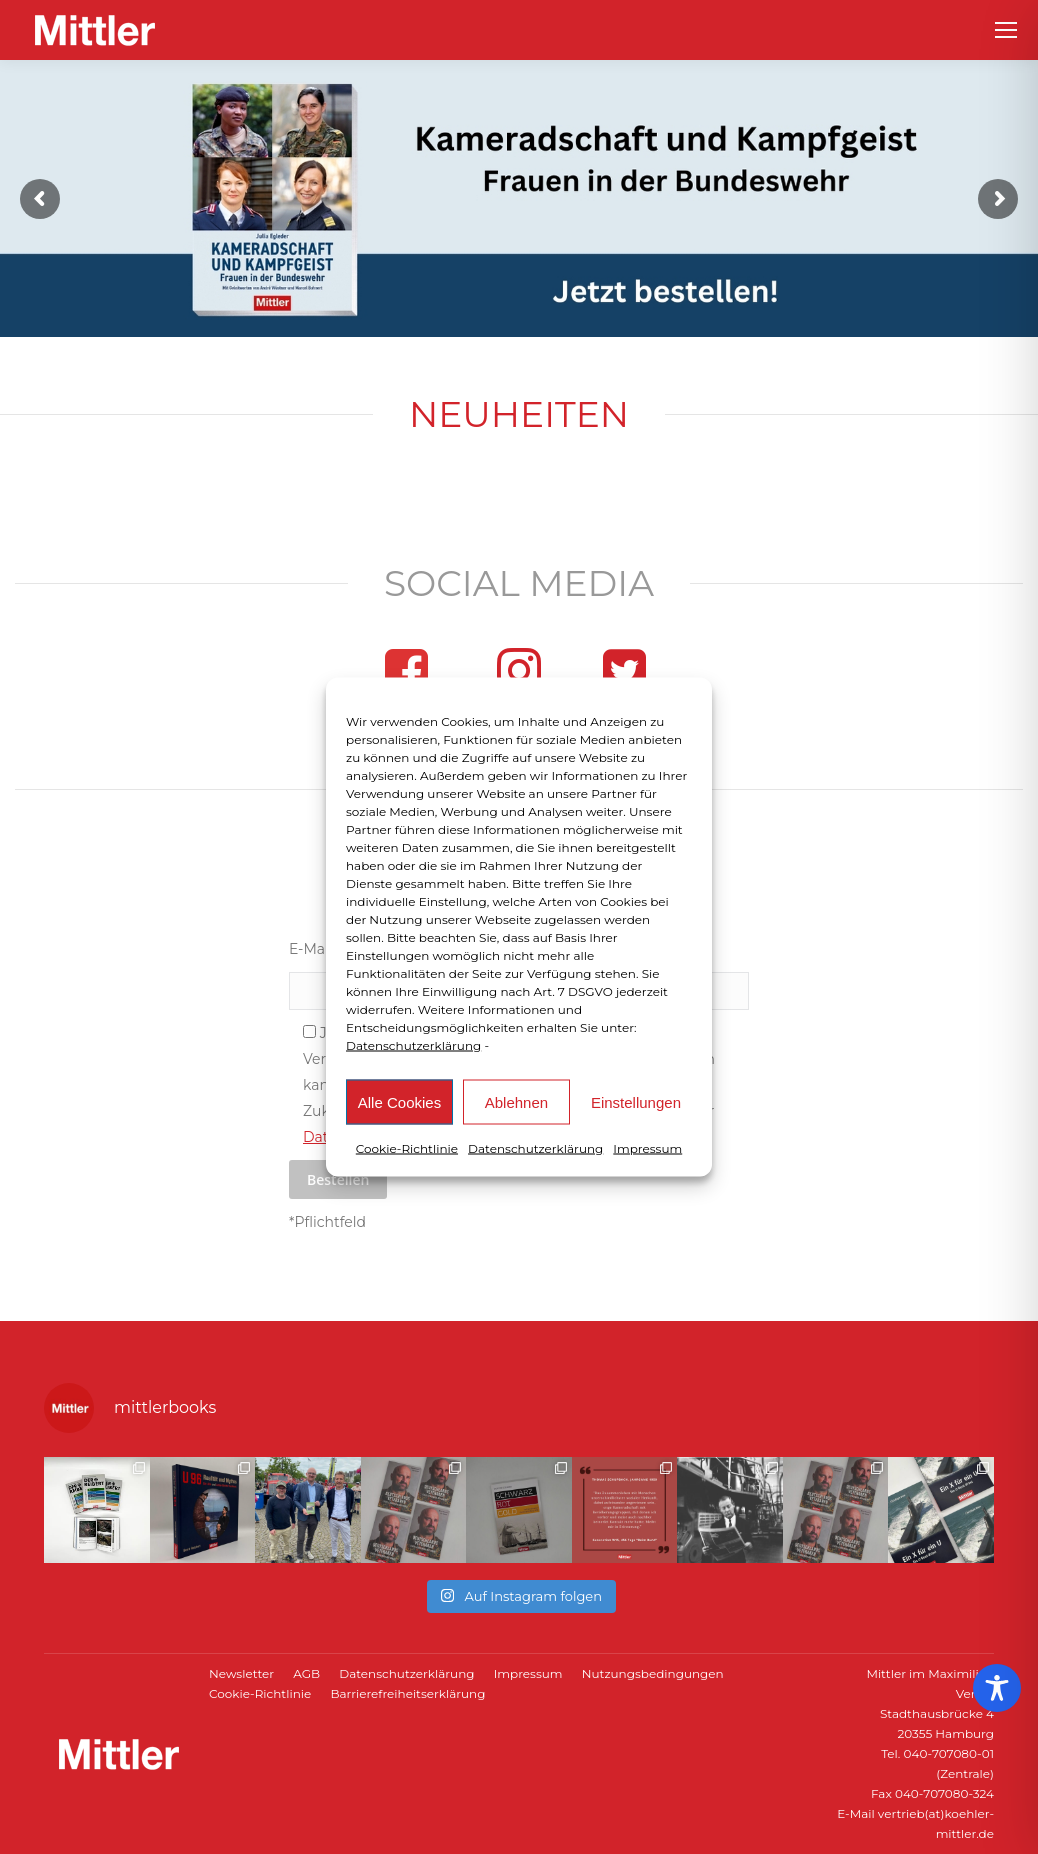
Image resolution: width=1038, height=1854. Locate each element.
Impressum (647, 1148)
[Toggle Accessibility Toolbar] (997, 1688)
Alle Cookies (399, 1101)
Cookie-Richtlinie (407, 1148)
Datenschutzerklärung (413, 1045)
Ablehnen (516, 1101)
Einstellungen (636, 1101)
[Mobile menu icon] (1006, 30)
